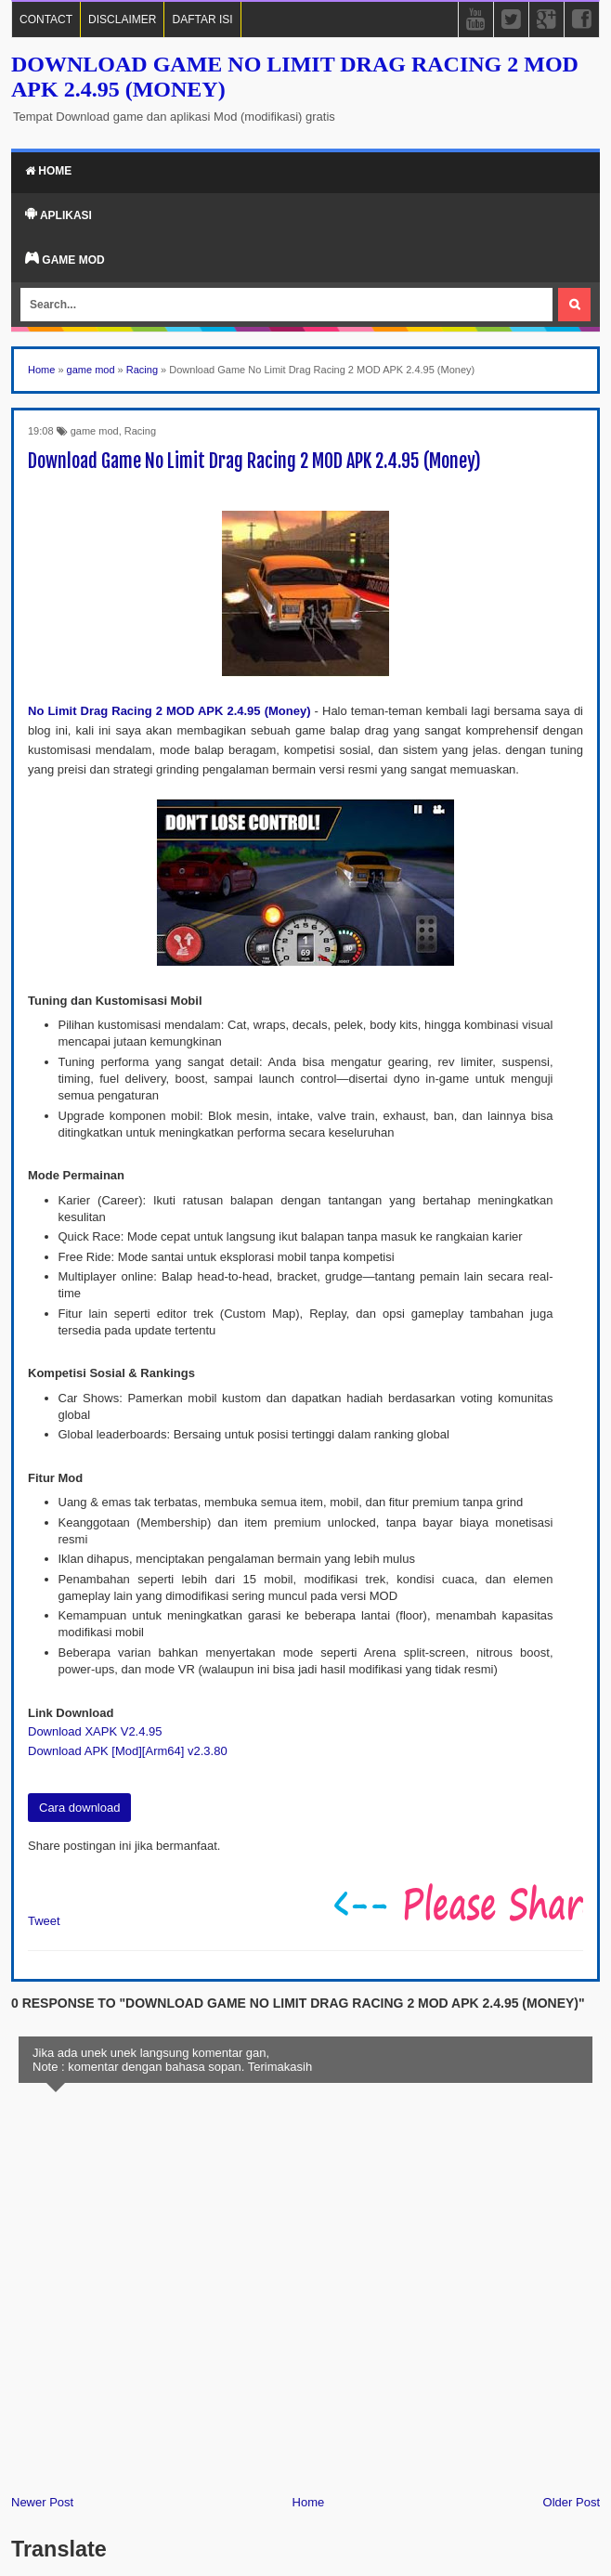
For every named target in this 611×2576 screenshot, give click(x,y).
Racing (140, 430)
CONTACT (46, 19)
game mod (95, 430)
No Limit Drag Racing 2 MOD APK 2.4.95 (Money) (169, 711)
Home (48, 170)
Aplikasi (58, 214)
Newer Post (42, 2502)
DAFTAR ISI (202, 19)
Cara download (79, 1808)
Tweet (44, 1921)
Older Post (571, 2502)
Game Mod (65, 259)
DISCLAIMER (122, 19)
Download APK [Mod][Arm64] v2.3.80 (128, 1751)
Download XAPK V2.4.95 (95, 1731)
